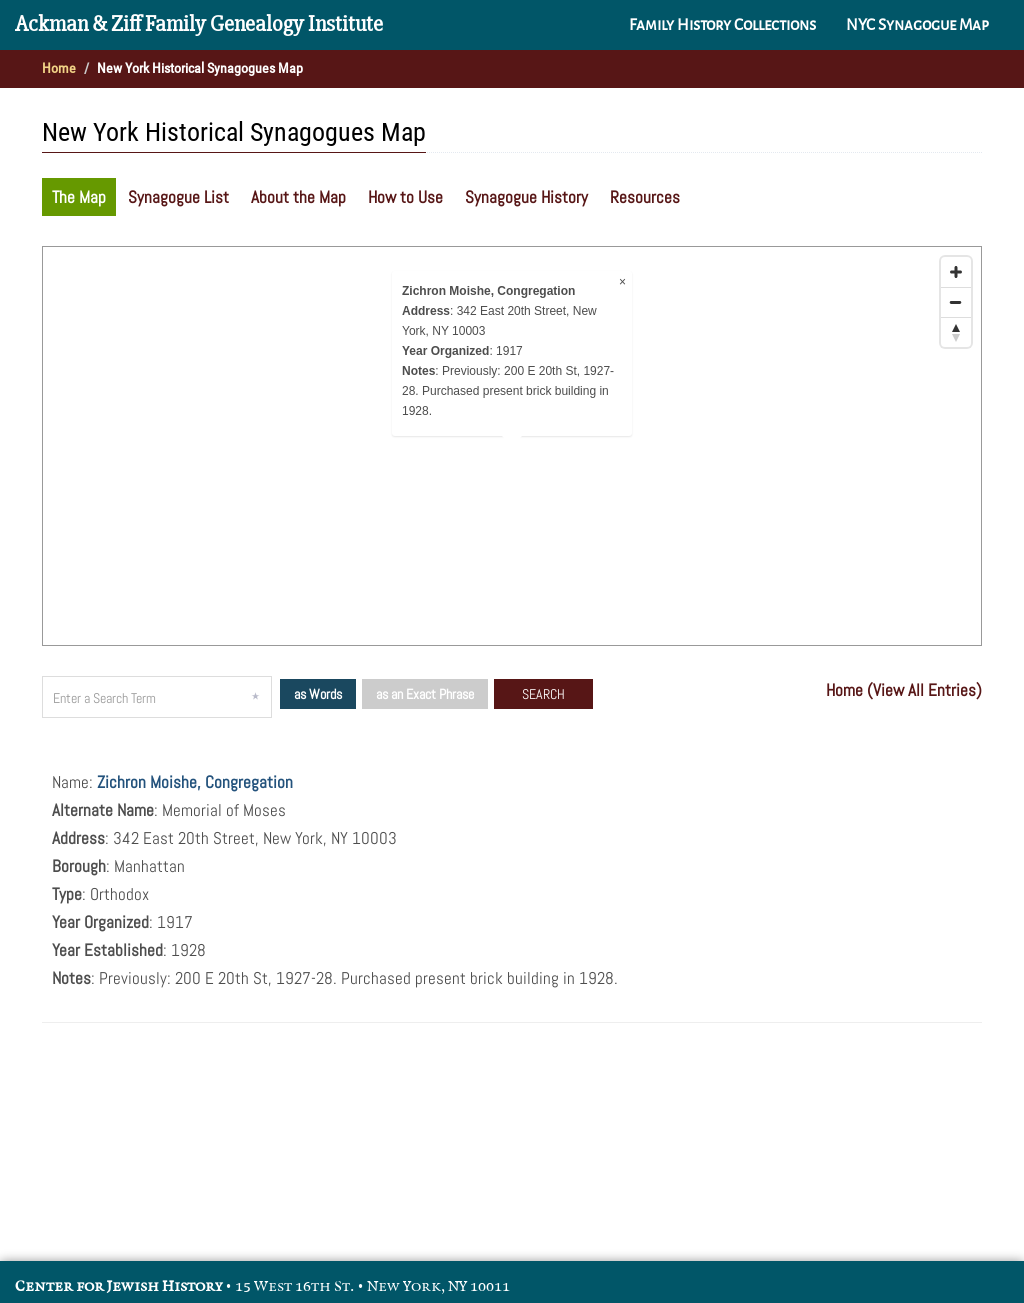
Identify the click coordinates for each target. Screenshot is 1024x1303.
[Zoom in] (956, 272)
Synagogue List (178, 197)
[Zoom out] (956, 302)
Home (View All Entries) (904, 690)
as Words (318, 694)
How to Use (405, 197)
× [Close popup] (622, 282)
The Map (79, 197)
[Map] (512, 446)
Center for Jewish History (118, 1286)
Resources (645, 197)
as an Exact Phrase (425, 694)
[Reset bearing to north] (956, 332)
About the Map (298, 197)
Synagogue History (526, 197)
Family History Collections (722, 25)
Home (59, 68)
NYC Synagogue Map (917, 25)
